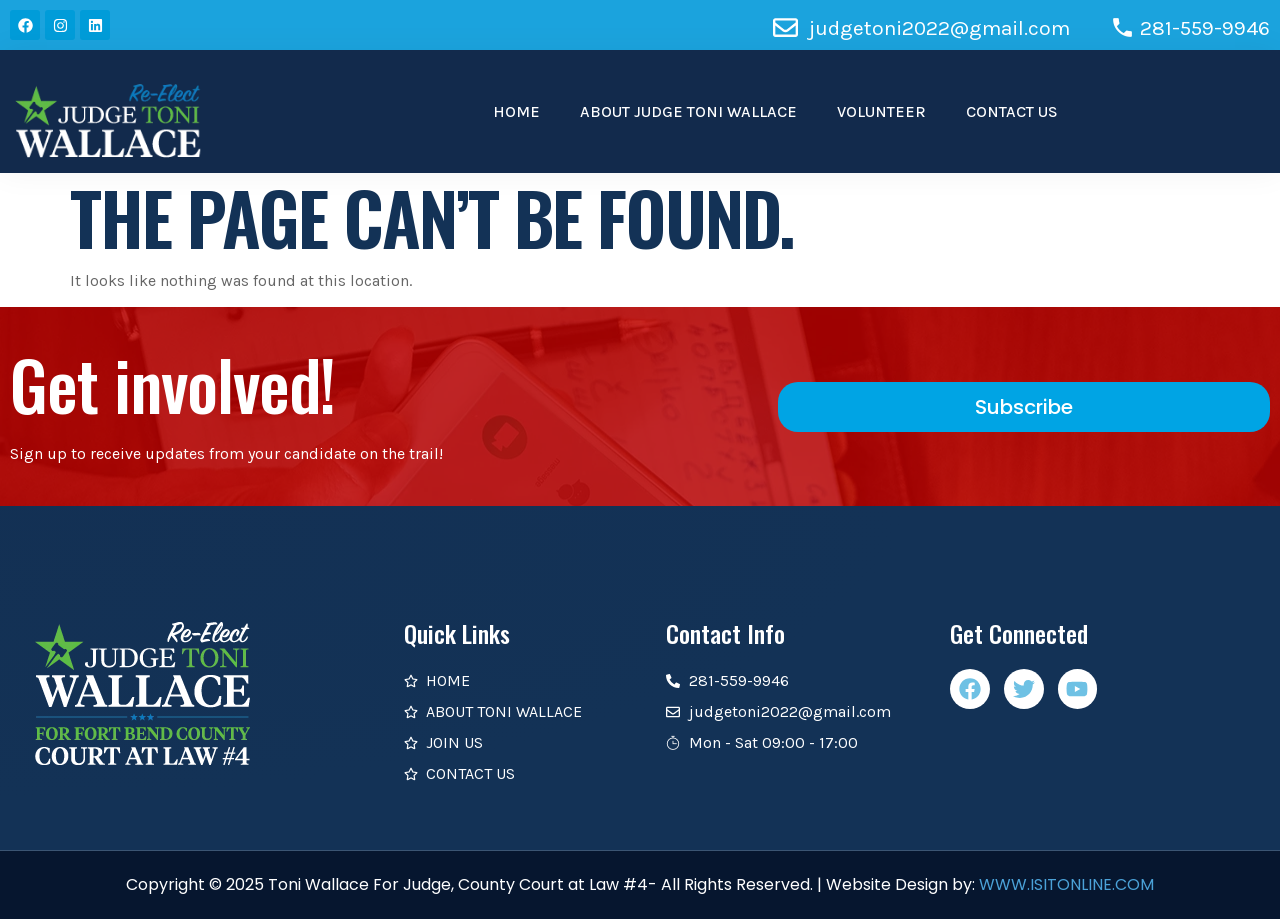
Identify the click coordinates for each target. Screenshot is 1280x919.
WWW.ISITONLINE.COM (1066, 884)
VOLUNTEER (881, 111)
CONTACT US (1012, 111)
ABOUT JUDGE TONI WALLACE (688, 111)
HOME (516, 111)
